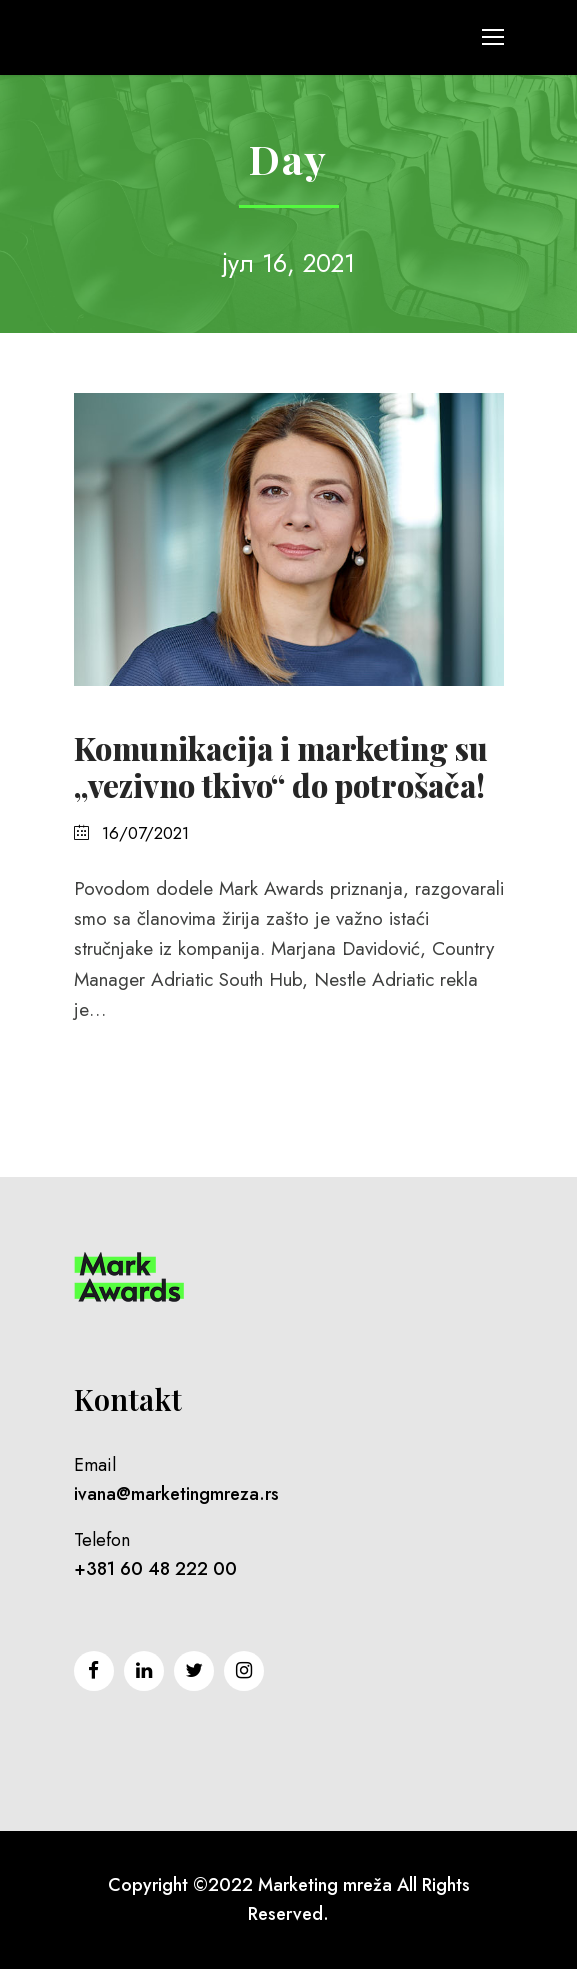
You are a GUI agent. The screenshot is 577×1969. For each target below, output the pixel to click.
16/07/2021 (145, 833)
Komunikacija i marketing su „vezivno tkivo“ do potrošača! (281, 766)
